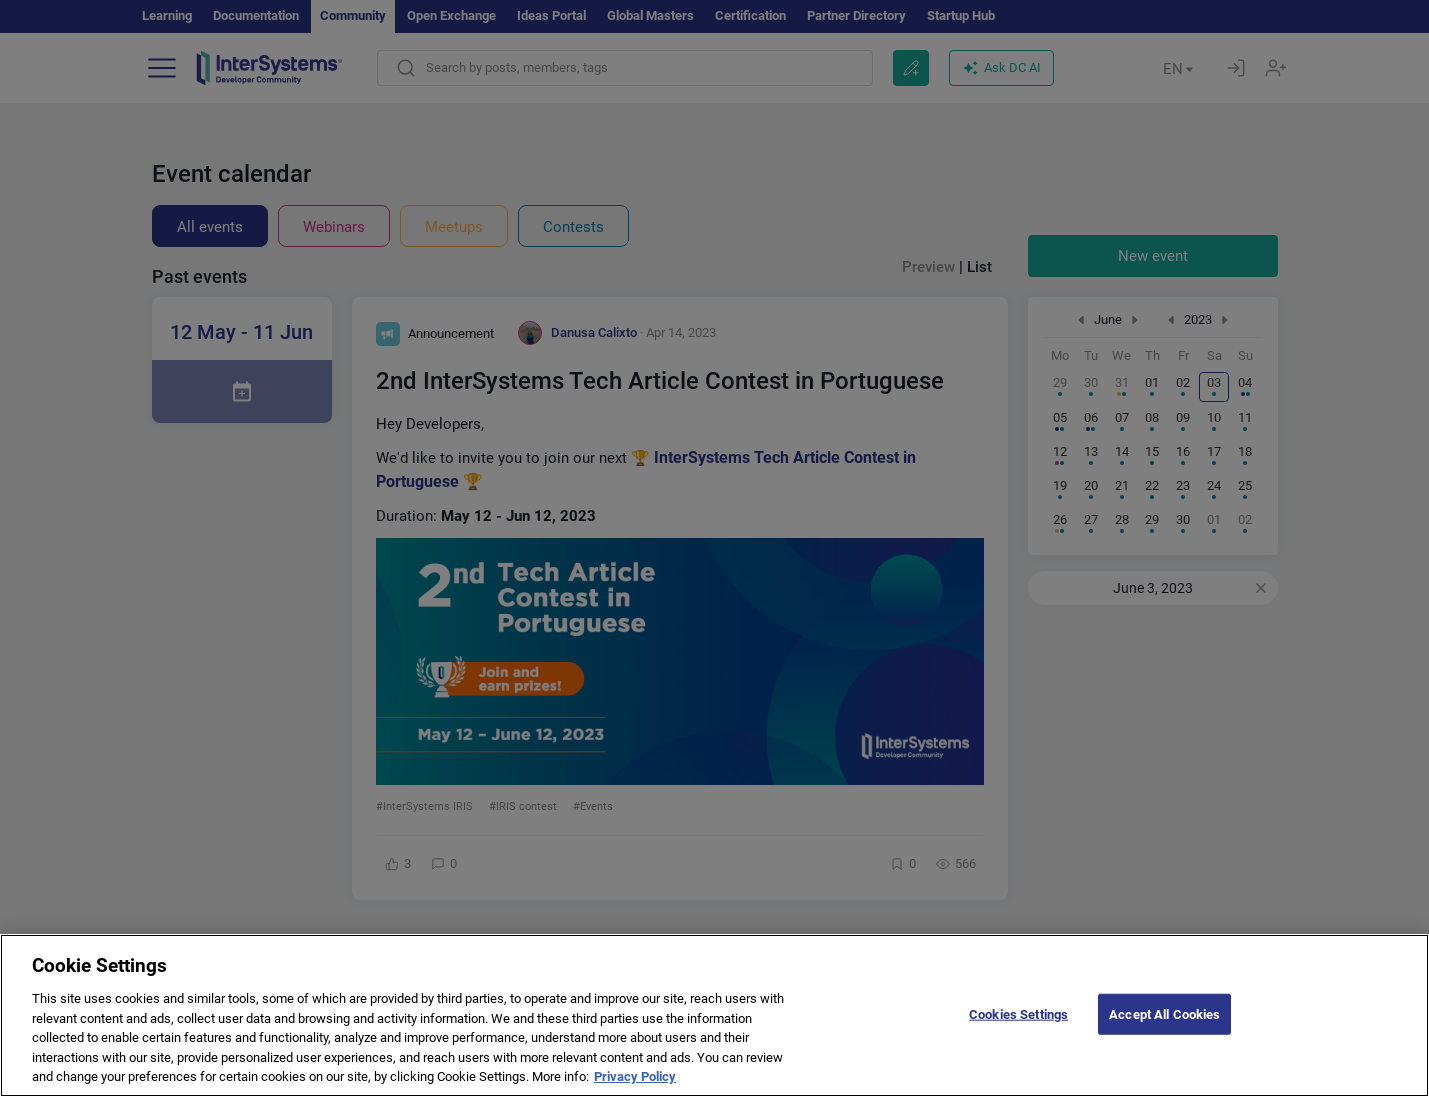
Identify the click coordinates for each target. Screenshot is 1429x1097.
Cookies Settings (1018, 1026)
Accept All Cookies (1164, 1026)
